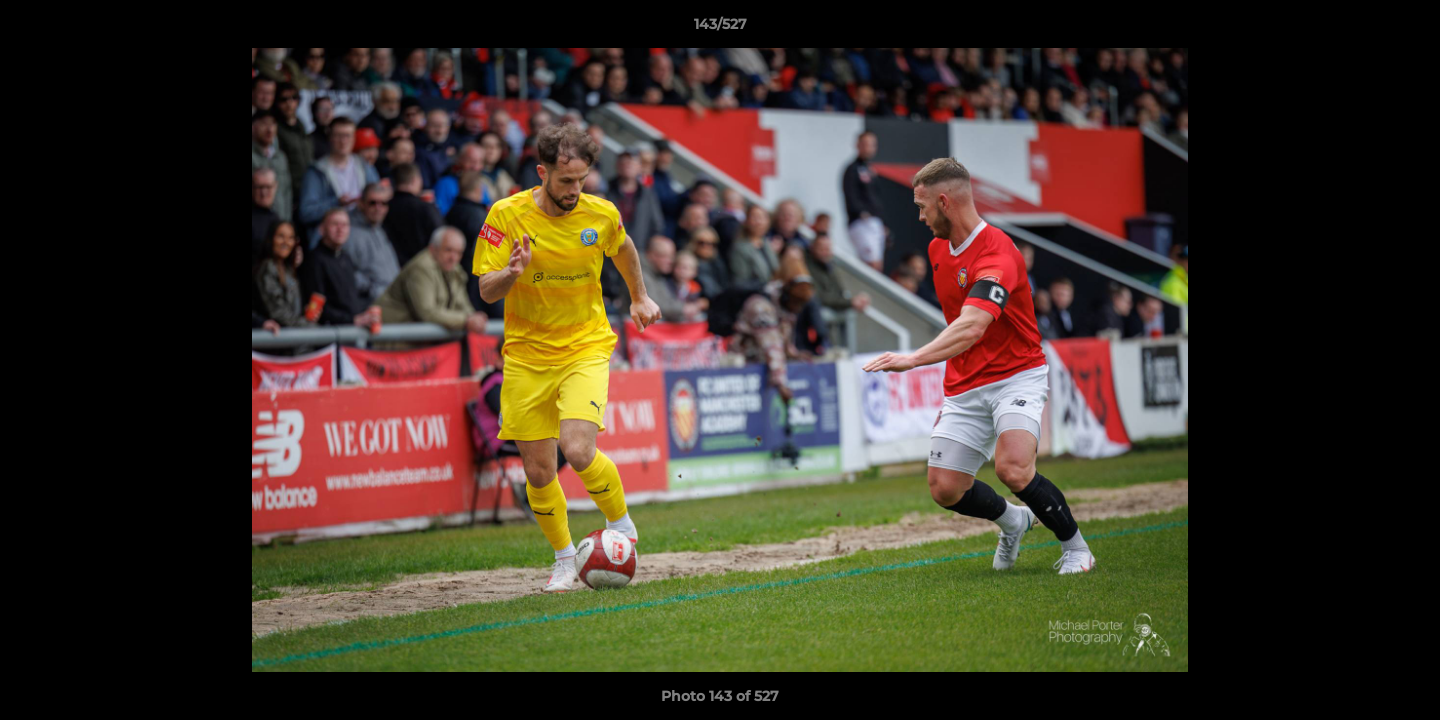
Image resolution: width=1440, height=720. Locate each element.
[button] (1404, 29)
